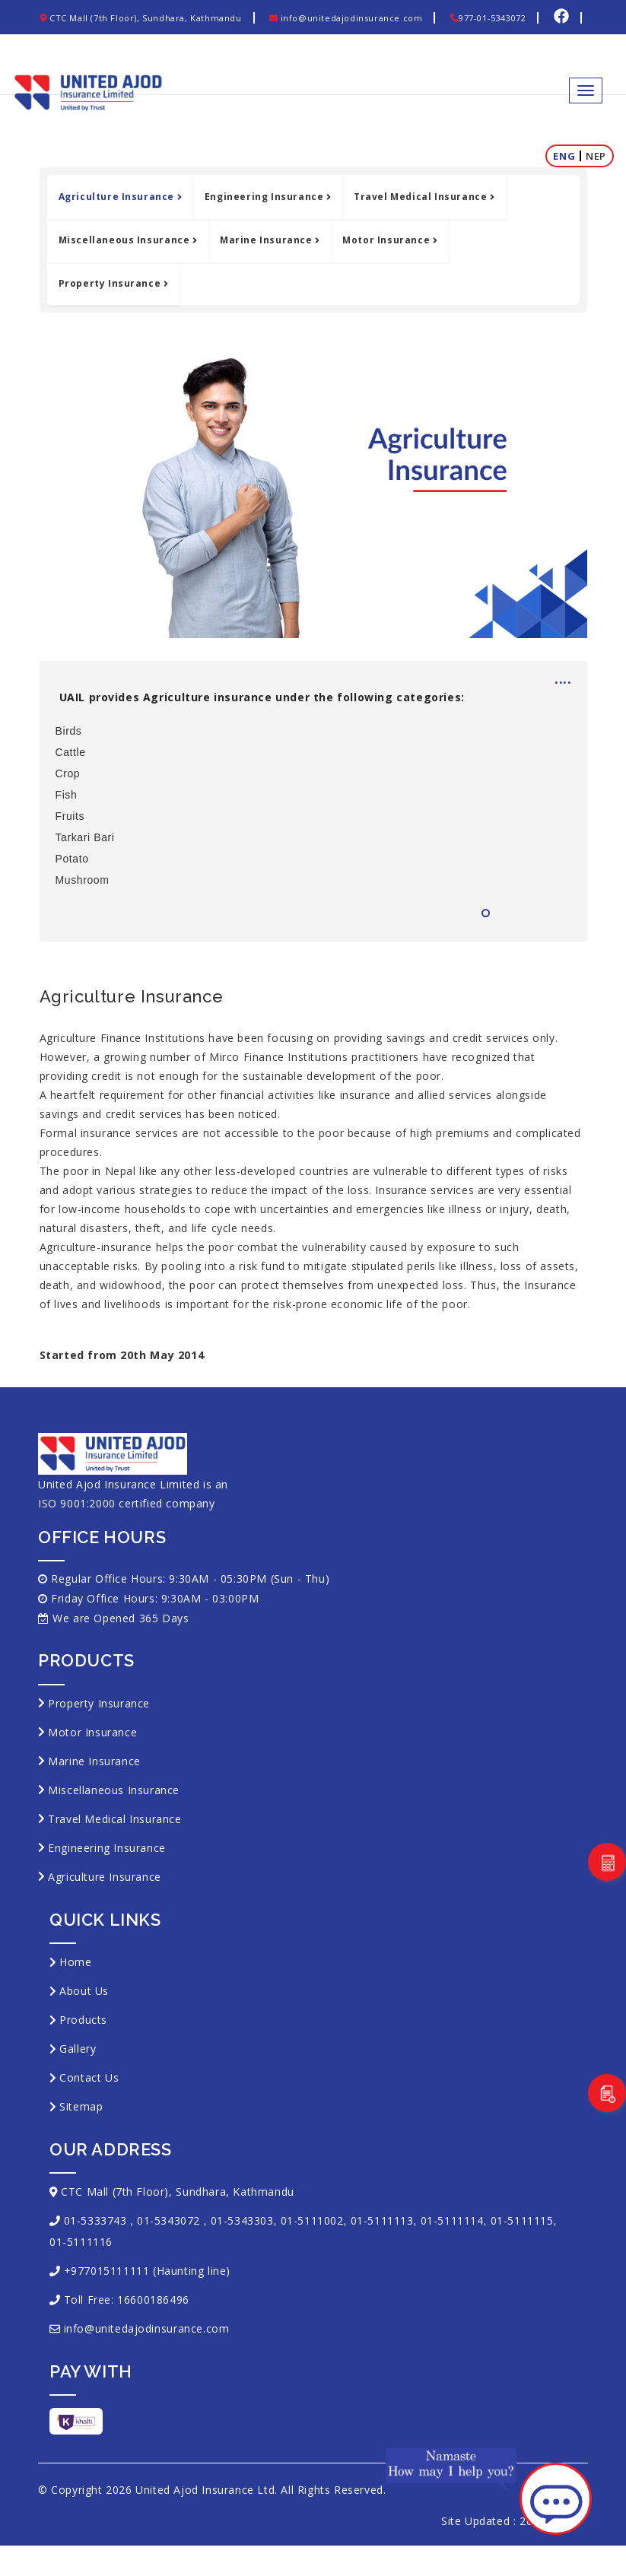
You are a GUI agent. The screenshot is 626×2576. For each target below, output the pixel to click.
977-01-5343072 (488, 18)
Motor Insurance (389, 239)
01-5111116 (81, 2242)
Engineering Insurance (268, 196)
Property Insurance (113, 283)
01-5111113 (382, 2220)
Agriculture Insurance (120, 196)
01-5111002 (312, 2220)
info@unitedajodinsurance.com (345, 18)
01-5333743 (95, 2220)
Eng (564, 156)
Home (75, 1962)
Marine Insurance (269, 239)
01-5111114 (452, 2220)
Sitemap (81, 2106)
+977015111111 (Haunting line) (147, 2270)
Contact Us (89, 2077)
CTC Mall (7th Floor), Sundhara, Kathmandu (140, 18)
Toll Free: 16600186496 (126, 2299)
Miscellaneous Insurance (128, 239)
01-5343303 (242, 2220)
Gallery (77, 2048)
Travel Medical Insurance (424, 196)
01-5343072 (168, 2220)
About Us (84, 1991)
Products (83, 2019)
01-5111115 (522, 2220)
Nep (596, 156)
